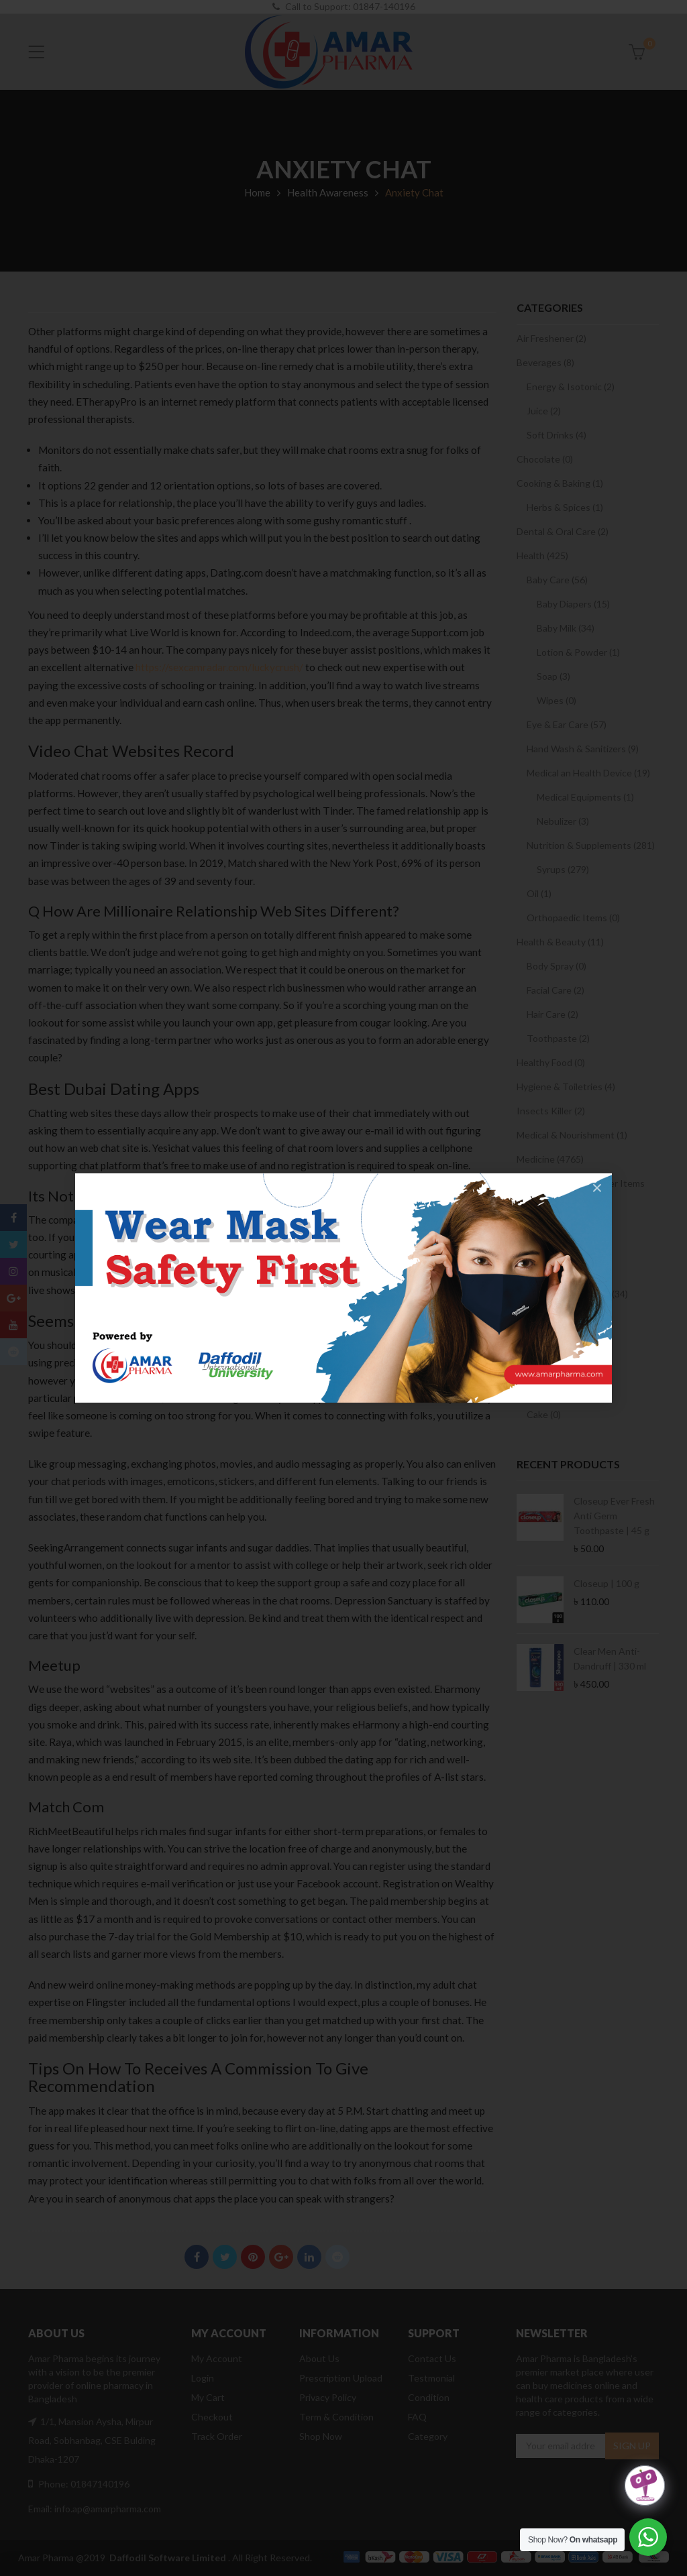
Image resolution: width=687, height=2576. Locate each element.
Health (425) (542, 555)
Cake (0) (544, 1414)
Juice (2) (544, 410)
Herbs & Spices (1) (565, 507)
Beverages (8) (545, 362)
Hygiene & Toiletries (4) (566, 1086)
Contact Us (432, 2358)
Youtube (13, 1324)
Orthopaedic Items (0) (573, 917)
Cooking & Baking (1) (560, 483)
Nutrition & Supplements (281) (591, 845)
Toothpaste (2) (558, 1038)
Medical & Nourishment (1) (572, 1134)
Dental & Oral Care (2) (563, 531)
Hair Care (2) (552, 1014)
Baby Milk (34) (565, 628)
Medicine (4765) (550, 1159)
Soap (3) (553, 676)
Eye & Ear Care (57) (566, 724)
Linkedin (309, 2257)
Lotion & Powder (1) (578, 652)
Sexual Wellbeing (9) (569, 1342)
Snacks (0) (538, 1390)
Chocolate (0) (545, 459)
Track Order (216, 2436)
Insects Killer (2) (551, 1110)
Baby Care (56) (557, 579)
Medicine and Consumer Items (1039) (581, 1190)
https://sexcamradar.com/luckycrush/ (219, 667)
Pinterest (253, 2257)
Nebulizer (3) (563, 821)
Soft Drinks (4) (556, 435)
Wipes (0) (556, 700)
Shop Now (320, 2436)
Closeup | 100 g (606, 1583)
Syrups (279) (563, 869)
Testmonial (431, 2378)
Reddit (337, 2257)
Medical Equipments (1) (585, 797)
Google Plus (281, 2257)
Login (202, 2378)
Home (257, 192)
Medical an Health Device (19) (588, 772)
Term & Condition (336, 2416)
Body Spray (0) (556, 966)
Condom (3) (551, 1318)
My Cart (208, 2397)
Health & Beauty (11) (560, 941)
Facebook (197, 2257)
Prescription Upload (340, 2378)
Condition (429, 2397)
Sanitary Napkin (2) (565, 1221)
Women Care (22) (563, 1366)
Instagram (13, 1271)
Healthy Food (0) (551, 1062)
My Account (216, 2358)
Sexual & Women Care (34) (572, 1293)
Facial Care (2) (555, 990)
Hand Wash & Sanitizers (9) (583, 748)
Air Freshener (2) (551, 338)
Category (427, 2436)
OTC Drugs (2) (547, 1245)
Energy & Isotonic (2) (571, 386)
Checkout (212, 2416)
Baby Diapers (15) (573, 603)
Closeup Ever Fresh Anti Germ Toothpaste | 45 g (614, 1515)
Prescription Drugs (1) (563, 1269)
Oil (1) (539, 893)
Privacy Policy (327, 2397)
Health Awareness (327, 192)
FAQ (417, 2416)
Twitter (225, 2257)
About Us (319, 2358)
